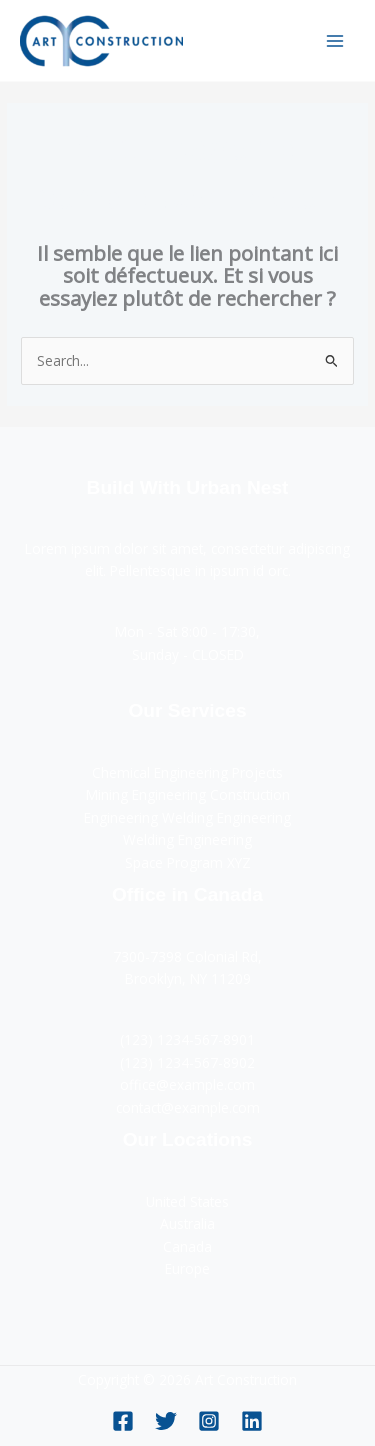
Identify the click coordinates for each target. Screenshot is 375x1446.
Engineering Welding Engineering (187, 817)
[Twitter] (166, 1421)
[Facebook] (123, 1421)
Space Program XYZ (188, 862)
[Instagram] (209, 1421)
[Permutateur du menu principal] (335, 40)
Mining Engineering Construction (188, 794)
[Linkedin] (252, 1421)
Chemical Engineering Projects (187, 772)
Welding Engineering (187, 839)
